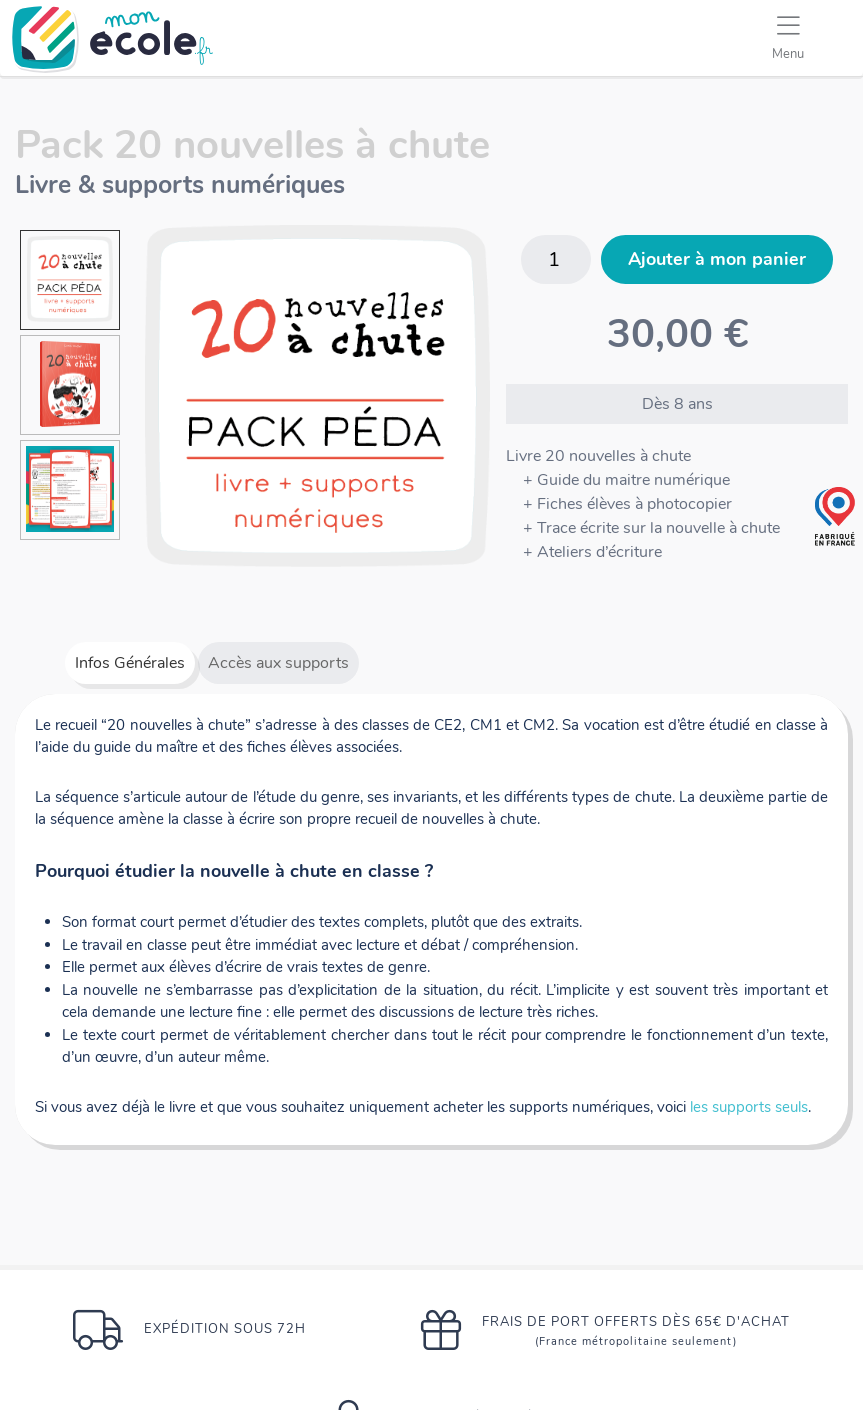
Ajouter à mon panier (717, 259)
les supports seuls (749, 1107)
